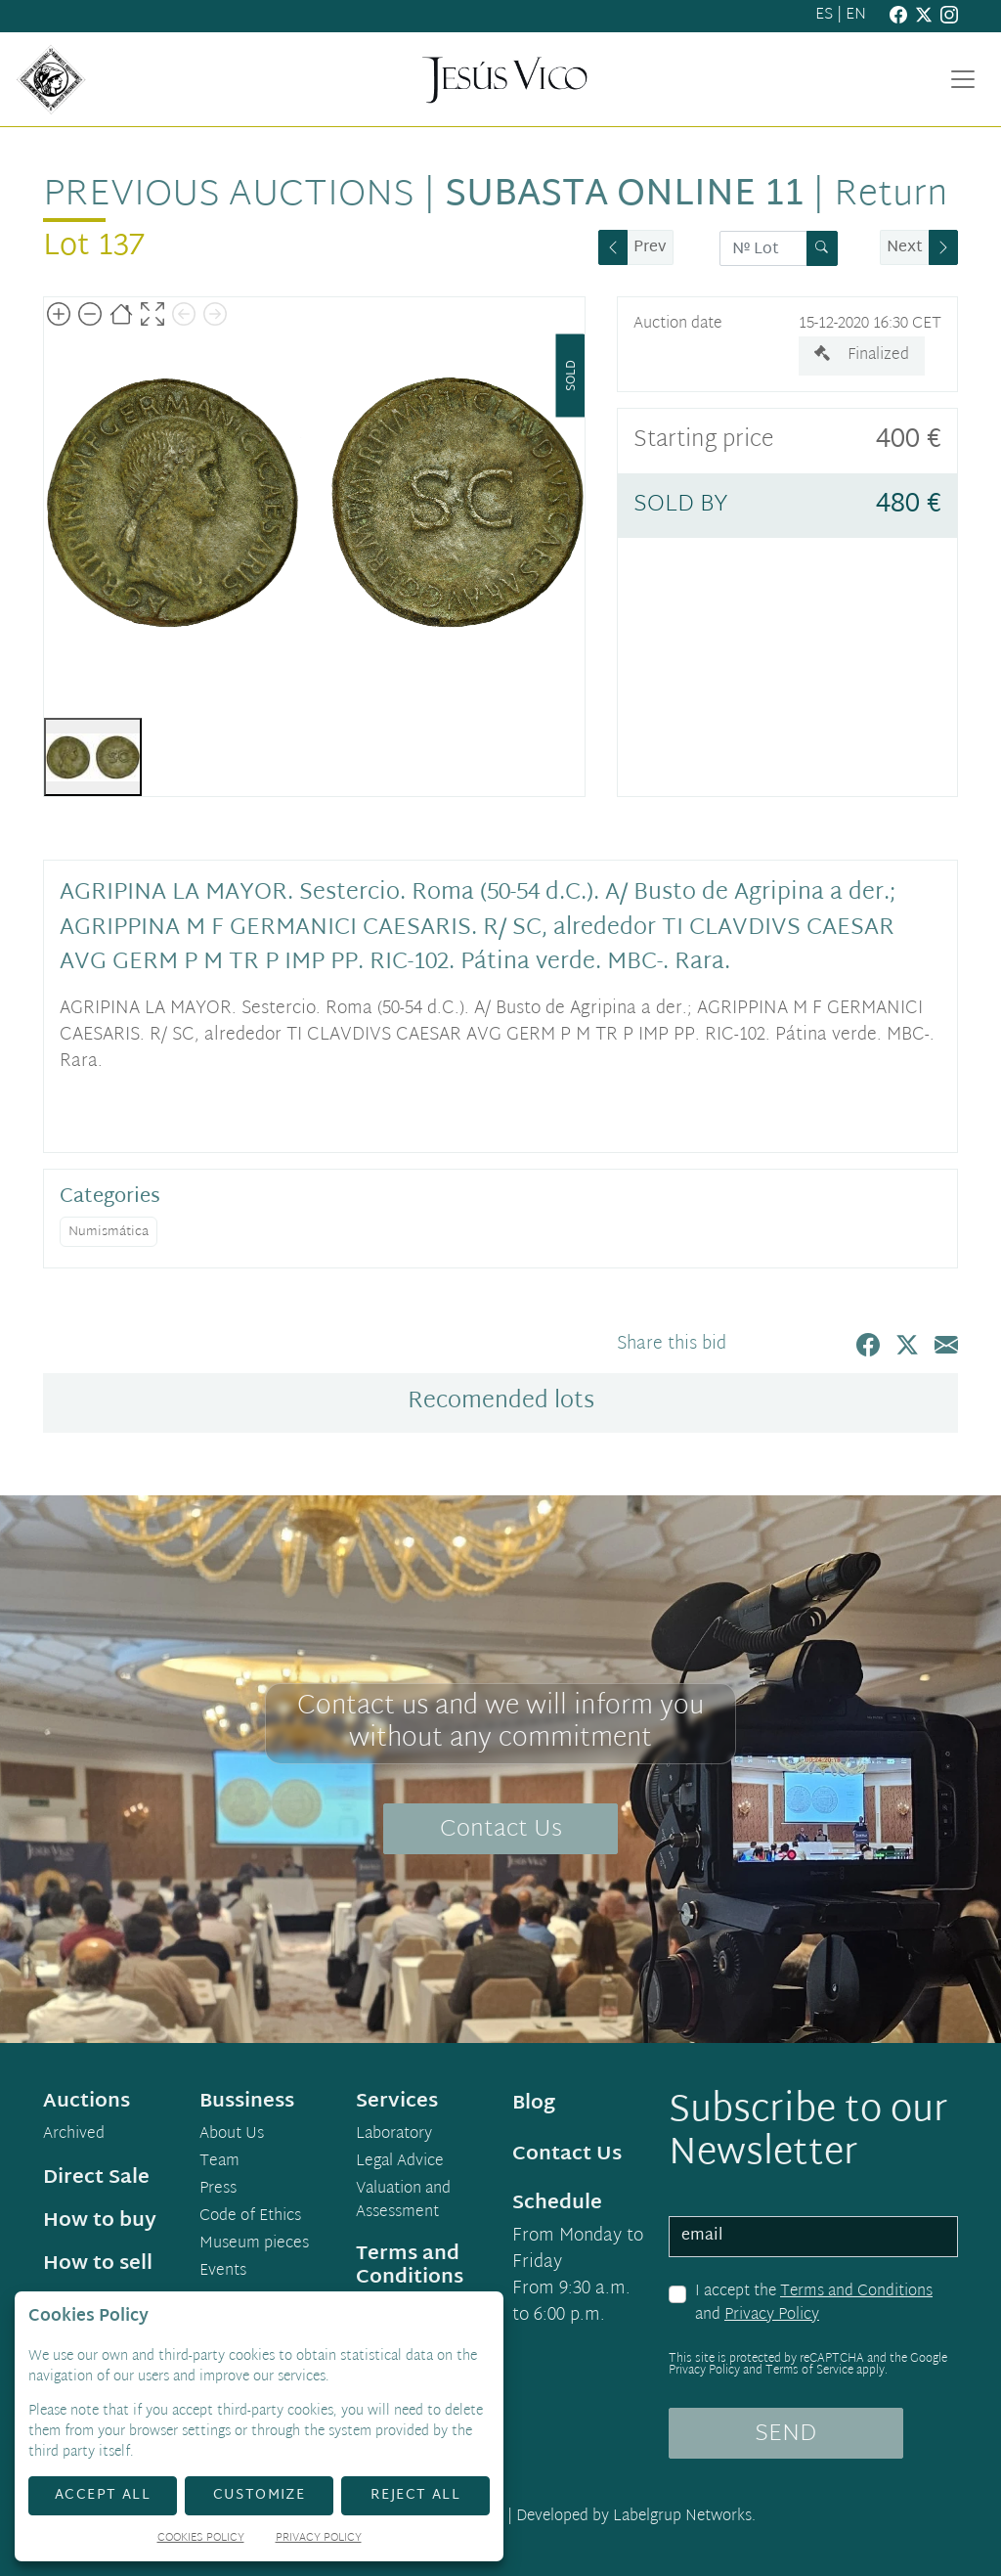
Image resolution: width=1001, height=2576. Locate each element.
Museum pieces (254, 2244)
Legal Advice (400, 2162)
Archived (74, 2135)
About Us (231, 2135)
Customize (259, 2495)
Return (890, 195)
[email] (813, 2236)
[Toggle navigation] (962, 79)
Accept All (103, 2495)
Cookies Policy (200, 2539)
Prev (650, 248)
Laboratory (394, 2135)
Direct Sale (96, 2178)
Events (222, 2272)
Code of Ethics (250, 2217)
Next (905, 248)
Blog (533, 2103)
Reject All (415, 2495)
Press (218, 2189)
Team (219, 2162)
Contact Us (501, 1829)
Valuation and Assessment (403, 2201)
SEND (785, 2434)
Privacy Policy (771, 2315)
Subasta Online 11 (624, 195)
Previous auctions (228, 195)
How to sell (97, 2264)
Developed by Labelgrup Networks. (636, 2517)
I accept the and (814, 2304)
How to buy (99, 2221)
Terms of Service (809, 2370)
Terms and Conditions (856, 2292)
